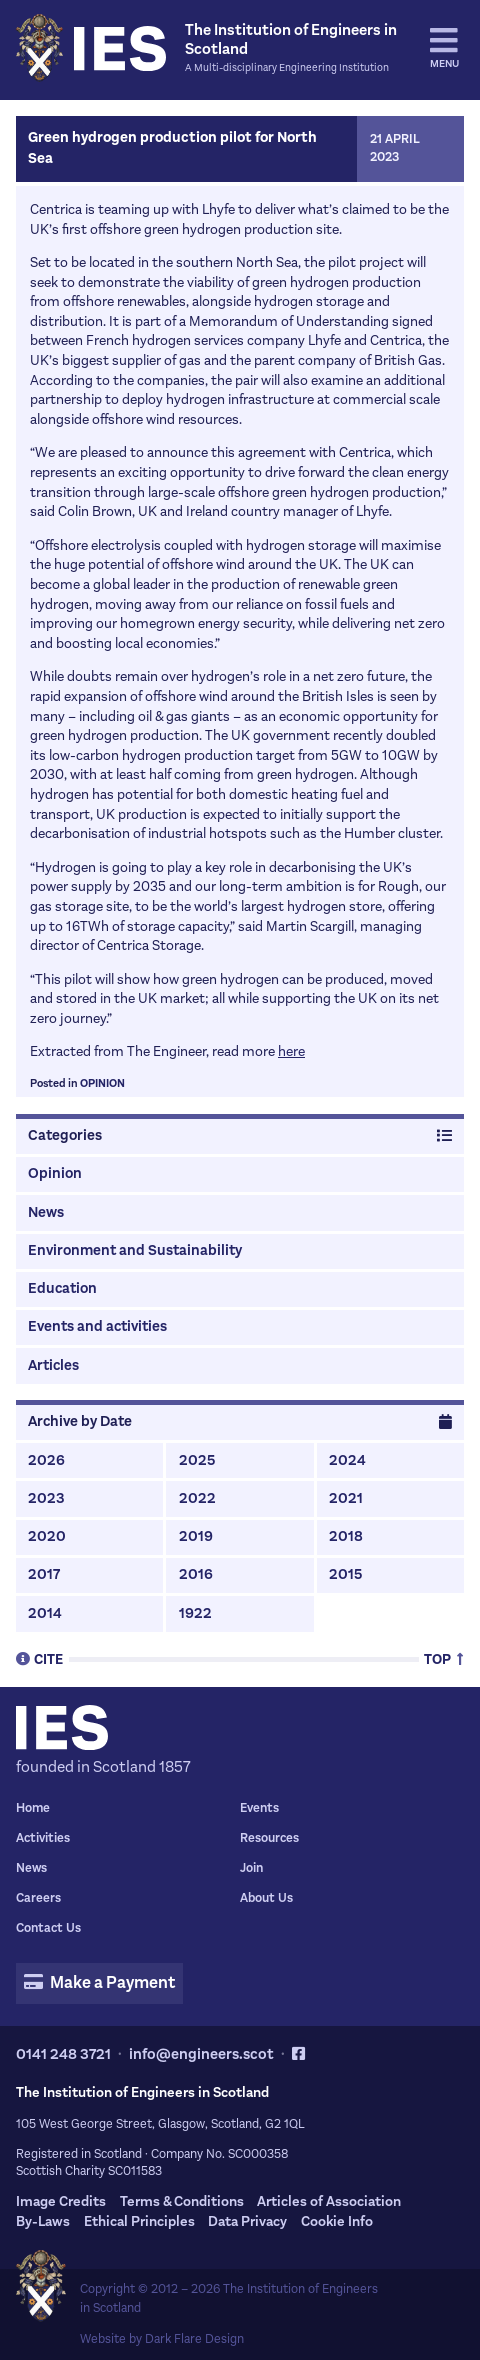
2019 (196, 1536)
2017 (44, 1574)
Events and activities (97, 1326)
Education (62, 1288)
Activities (43, 1838)
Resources (269, 1838)
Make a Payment (99, 1983)
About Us (266, 1898)
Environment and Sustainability (135, 1250)
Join (251, 1868)
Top (444, 1658)
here (291, 1051)
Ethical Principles (139, 2221)
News (46, 1212)
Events (259, 1808)
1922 (195, 1613)
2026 (46, 1460)
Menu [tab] (444, 48)
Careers (38, 1898)
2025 (197, 1460)
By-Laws (43, 2221)
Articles (53, 1365)
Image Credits (61, 2201)
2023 (46, 1498)
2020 (47, 1536)
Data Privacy (247, 2221)
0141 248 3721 (63, 2054)
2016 (196, 1574)
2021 (346, 1498)
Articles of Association (329, 2201)
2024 (347, 1460)
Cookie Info (337, 2221)
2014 (45, 1613)
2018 (346, 1536)
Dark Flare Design (194, 2339)
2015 (345, 1574)
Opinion (102, 1083)
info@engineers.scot (201, 2054)
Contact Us (48, 1928)
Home (33, 1808)
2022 (197, 1498)
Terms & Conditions (182, 2201)
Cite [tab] (39, 1658)
